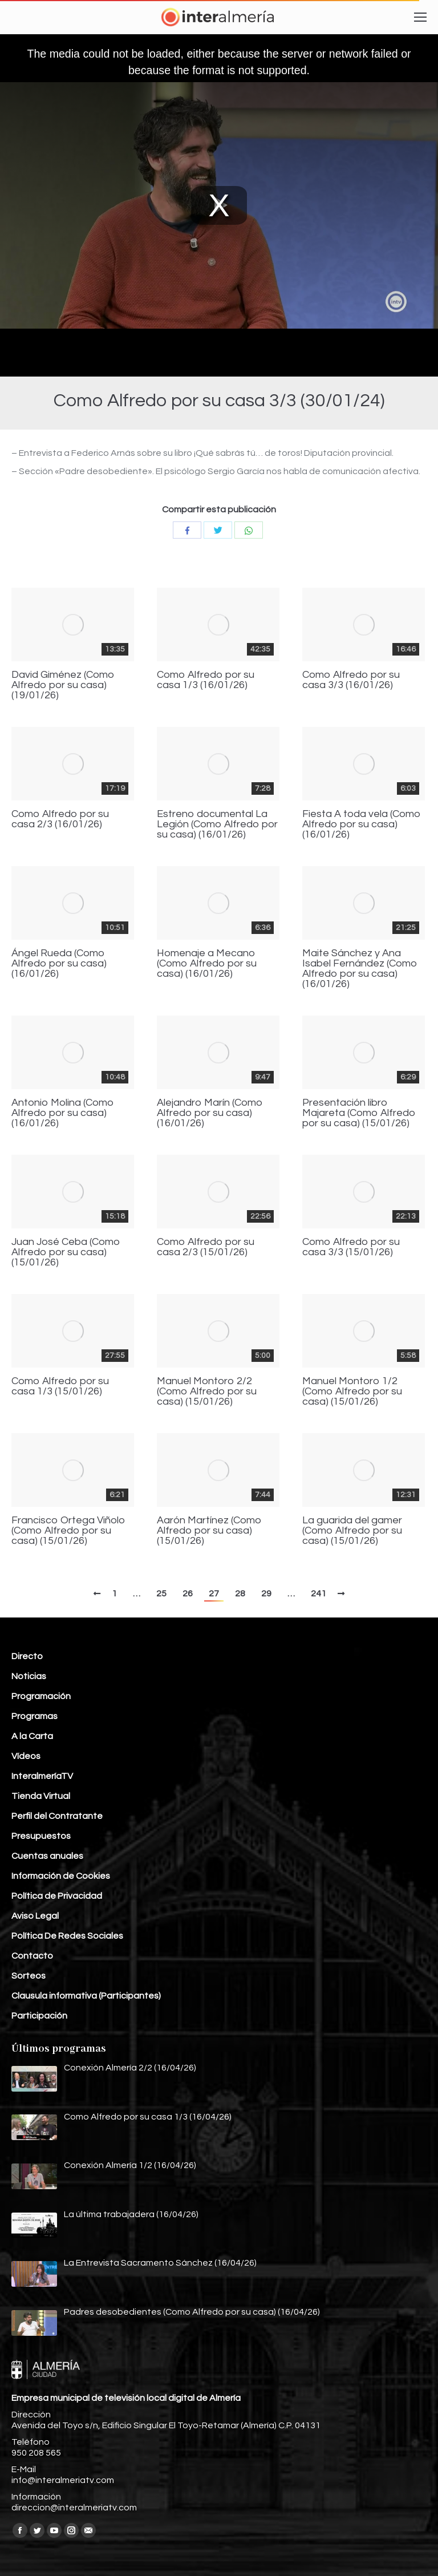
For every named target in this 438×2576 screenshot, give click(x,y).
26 (187, 1593)
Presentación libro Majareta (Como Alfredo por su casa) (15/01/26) (359, 1113)
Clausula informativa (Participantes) (86, 1995)
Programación (41, 1696)
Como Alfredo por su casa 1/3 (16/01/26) (205, 680)
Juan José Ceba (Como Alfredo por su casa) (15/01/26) (65, 1252)
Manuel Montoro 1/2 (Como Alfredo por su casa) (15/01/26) (352, 1391)
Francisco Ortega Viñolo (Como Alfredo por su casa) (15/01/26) (68, 1530)
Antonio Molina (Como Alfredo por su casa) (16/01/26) (62, 1113)
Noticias (28, 1676)
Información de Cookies (60, 1876)
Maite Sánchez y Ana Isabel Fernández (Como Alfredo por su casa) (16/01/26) (359, 968)
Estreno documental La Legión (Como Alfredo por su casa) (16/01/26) (217, 824)
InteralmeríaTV (42, 1776)
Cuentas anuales (47, 1856)
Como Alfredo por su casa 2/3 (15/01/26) (205, 1247)
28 (240, 1593)
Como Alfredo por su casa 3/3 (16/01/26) (351, 680)
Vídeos (25, 1756)
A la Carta (32, 1736)
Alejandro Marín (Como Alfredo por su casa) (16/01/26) (210, 1113)
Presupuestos (41, 1836)
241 (318, 1593)
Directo (27, 1656)
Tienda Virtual (40, 1796)
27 (214, 1593)
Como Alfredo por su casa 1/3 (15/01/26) (60, 1386)
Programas (34, 1716)
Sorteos (28, 1975)
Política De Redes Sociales (67, 1935)
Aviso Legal (35, 1915)
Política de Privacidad (56, 1895)
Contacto (32, 1955)
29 (266, 1593)
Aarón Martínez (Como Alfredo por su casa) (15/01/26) (209, 1530)
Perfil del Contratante (57, 1816)
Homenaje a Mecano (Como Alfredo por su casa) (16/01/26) (207, 963)
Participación (39, 2015)
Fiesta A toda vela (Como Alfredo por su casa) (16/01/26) (361, 824)
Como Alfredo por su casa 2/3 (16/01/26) (60, 819)
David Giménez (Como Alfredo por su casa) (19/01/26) (63, 685)
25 (161, 1593)
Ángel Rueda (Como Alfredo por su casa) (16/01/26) (59, 963)
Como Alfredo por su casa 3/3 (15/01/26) (351, 1247)
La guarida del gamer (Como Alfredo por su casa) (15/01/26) (352, 1530)
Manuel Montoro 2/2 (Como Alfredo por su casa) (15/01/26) (207, 1391)
